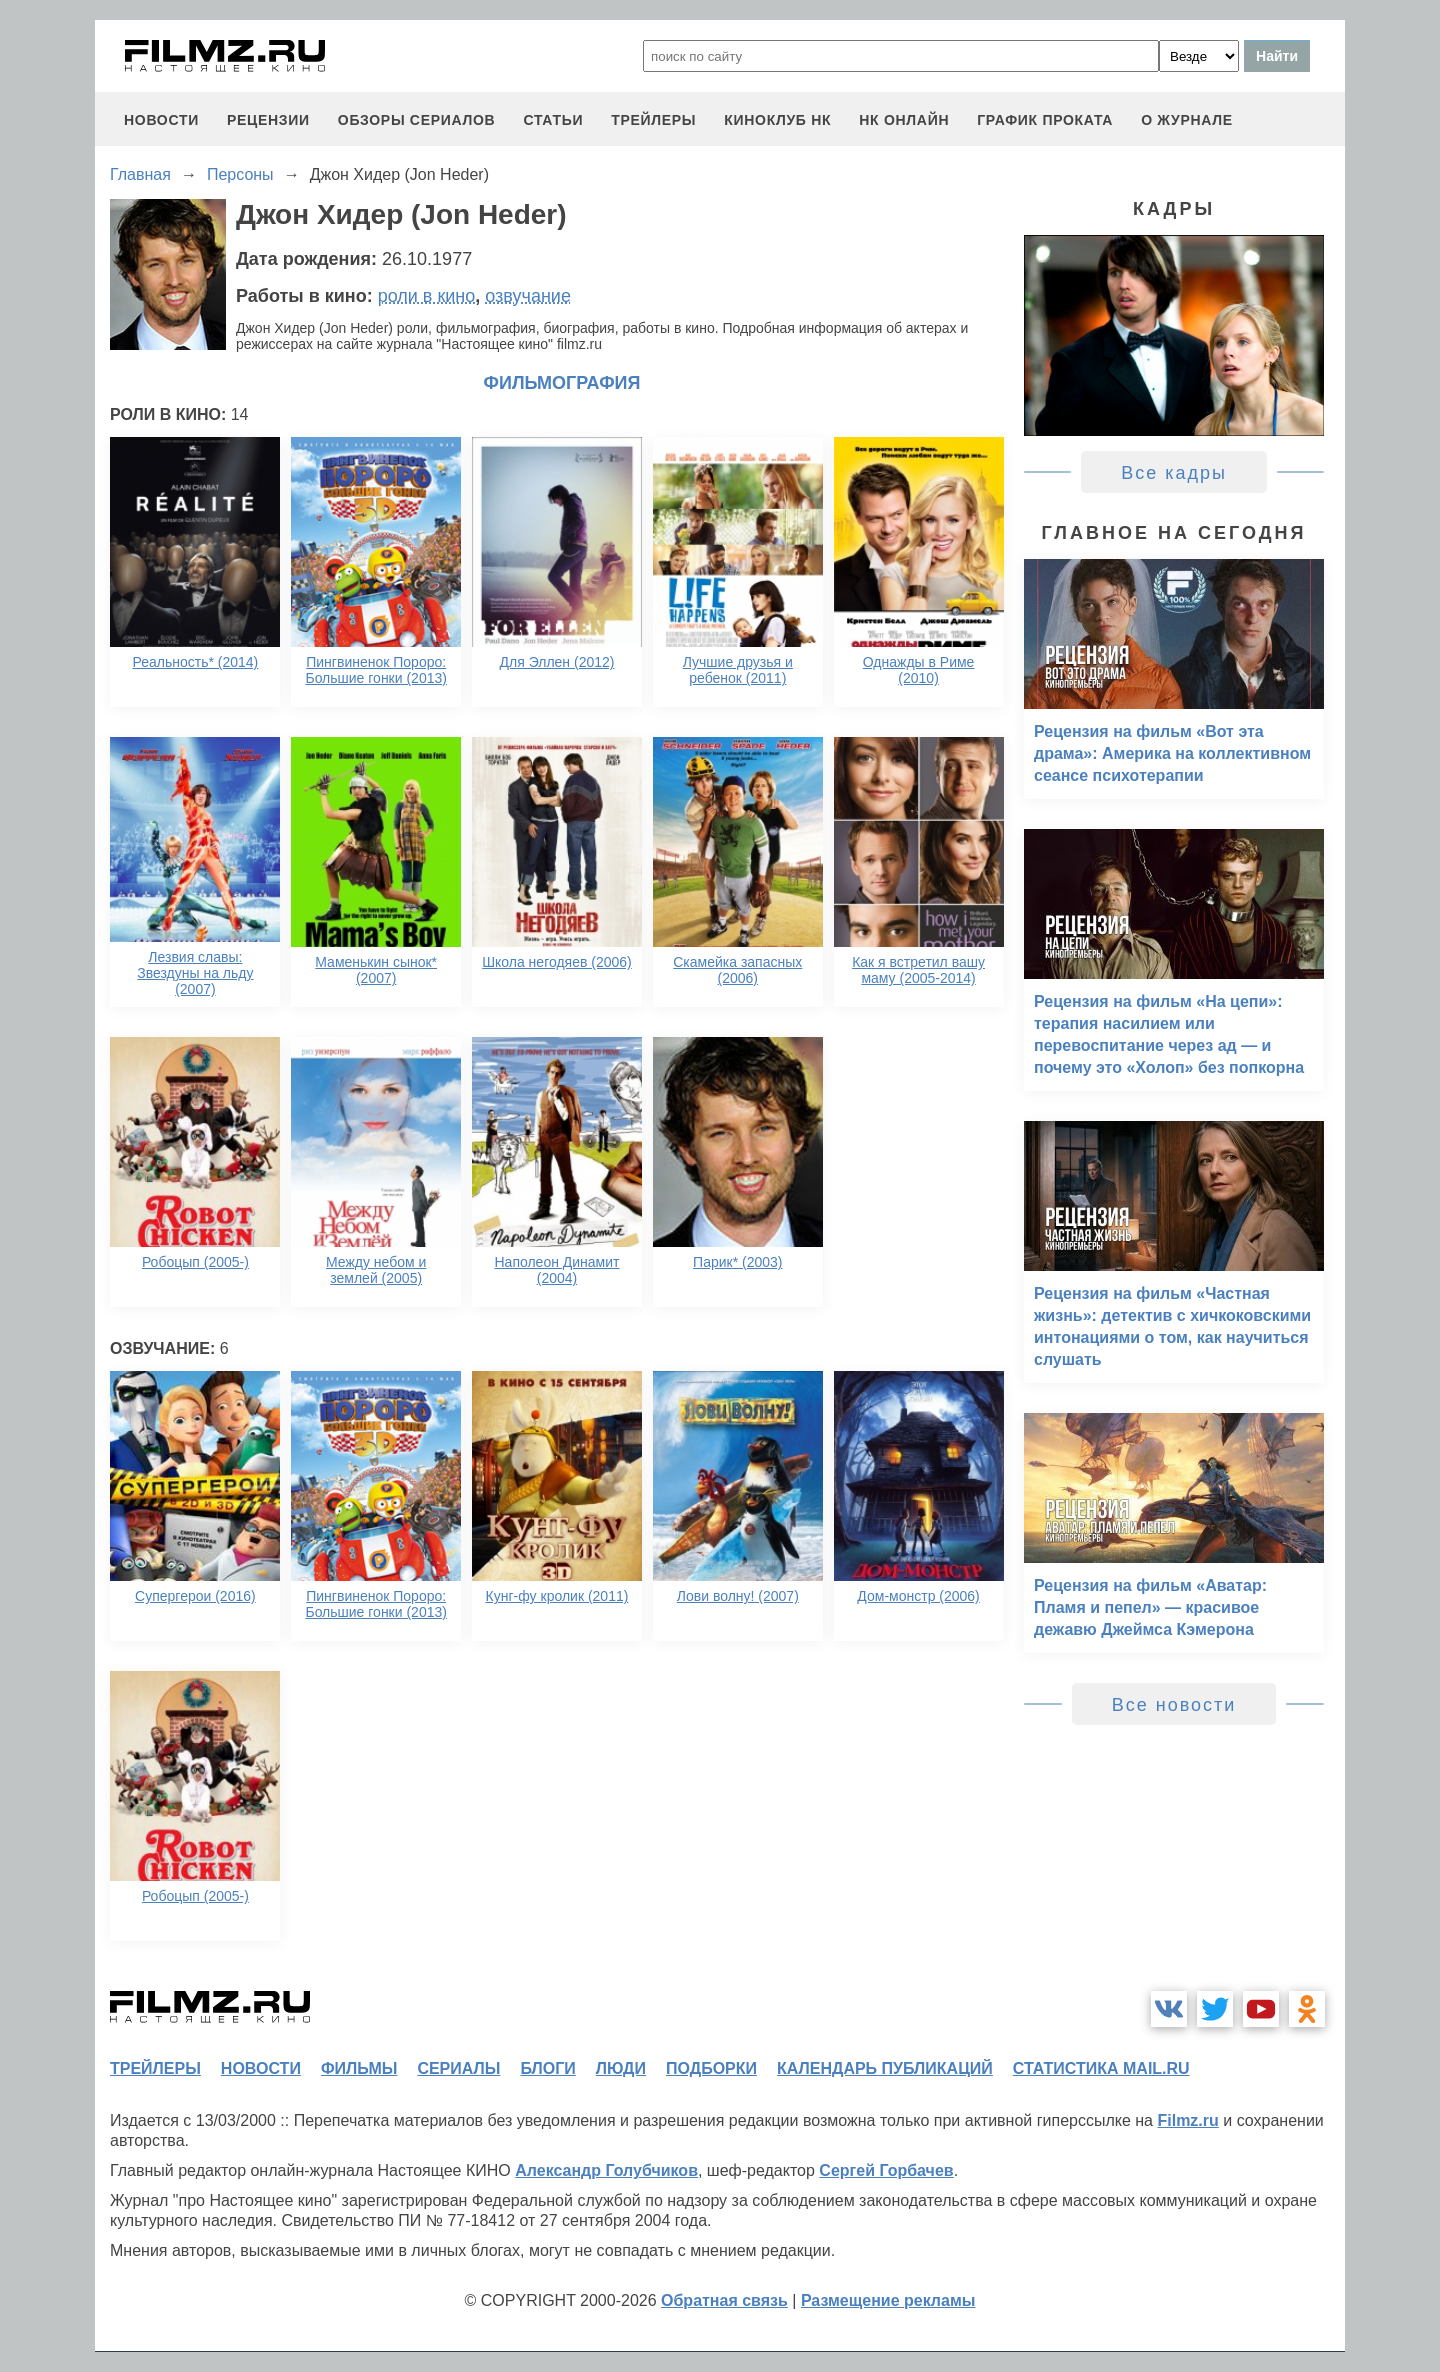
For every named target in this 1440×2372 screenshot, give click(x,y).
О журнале (1187, 120)
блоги (547, 2068)
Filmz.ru (1187, 2120)
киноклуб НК (777, 120)
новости (161, 120)
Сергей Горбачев (886, 2170)
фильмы (359, 2068)
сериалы (458, 2068)
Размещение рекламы (888, 2300)
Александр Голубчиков (606, 2170)
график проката (1045, 120)
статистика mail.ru (1101, 2068)
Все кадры (1174, 473)
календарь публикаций (885, 2068)
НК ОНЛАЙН (904, 120)
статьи (553, 120)
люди (621, 2068)
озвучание (528, 296)
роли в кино (427, 296)
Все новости (1174, 1705)
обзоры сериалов (417, 120)
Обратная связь (724, 2300)
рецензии (268, 120)
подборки (711, 2068)
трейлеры (653, 120)
